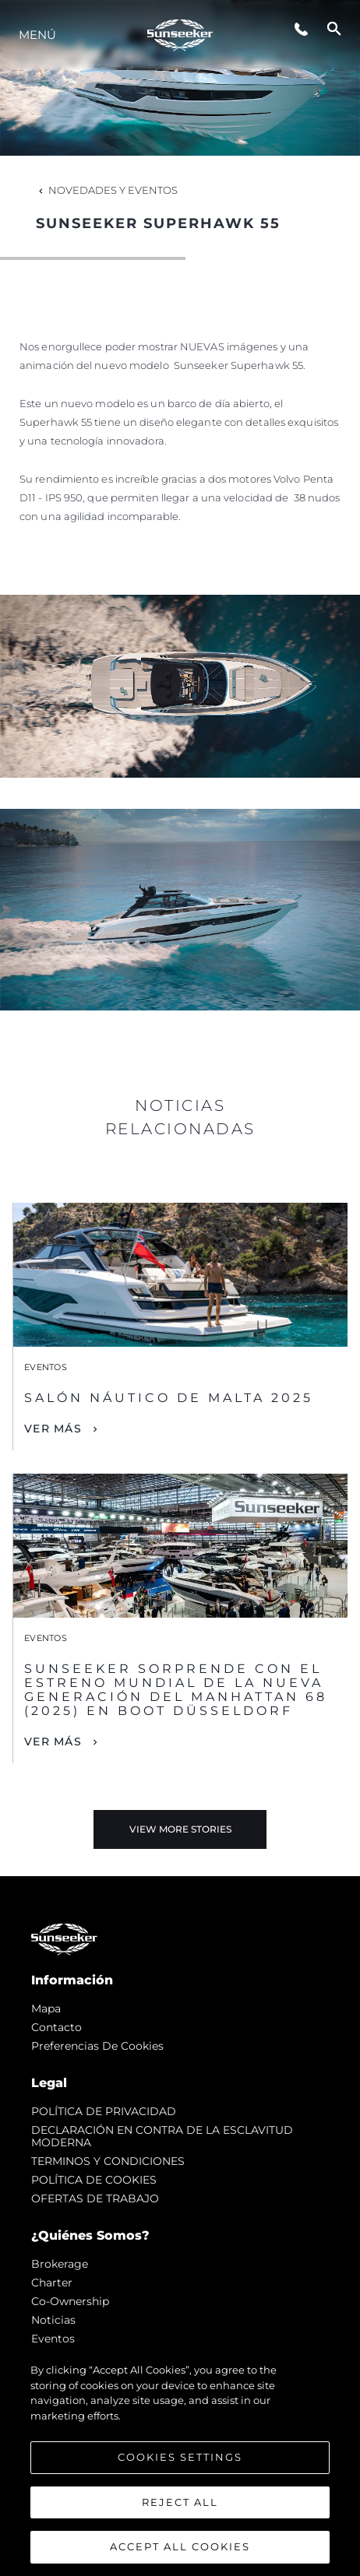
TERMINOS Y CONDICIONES (108, 2161)
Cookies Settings (180, 2457)
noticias (53, 2320)
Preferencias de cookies (97, 2046)
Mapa (46, 2008)
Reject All (180, 2502)
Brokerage (59, 2264)
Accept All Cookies (180, 2546)
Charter (51, 2283)
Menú (37, 34)
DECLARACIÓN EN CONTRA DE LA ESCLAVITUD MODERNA (162, 2136)
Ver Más (53, 1429)
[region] (180, 2461)
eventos (53, 2339)
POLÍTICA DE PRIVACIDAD (103, 2111)
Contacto (56, 2027)
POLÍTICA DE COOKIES (94, 2180)
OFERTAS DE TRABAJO (95, 2198)
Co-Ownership (70, 2301)
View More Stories (180, 1829)
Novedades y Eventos (107, 190)
